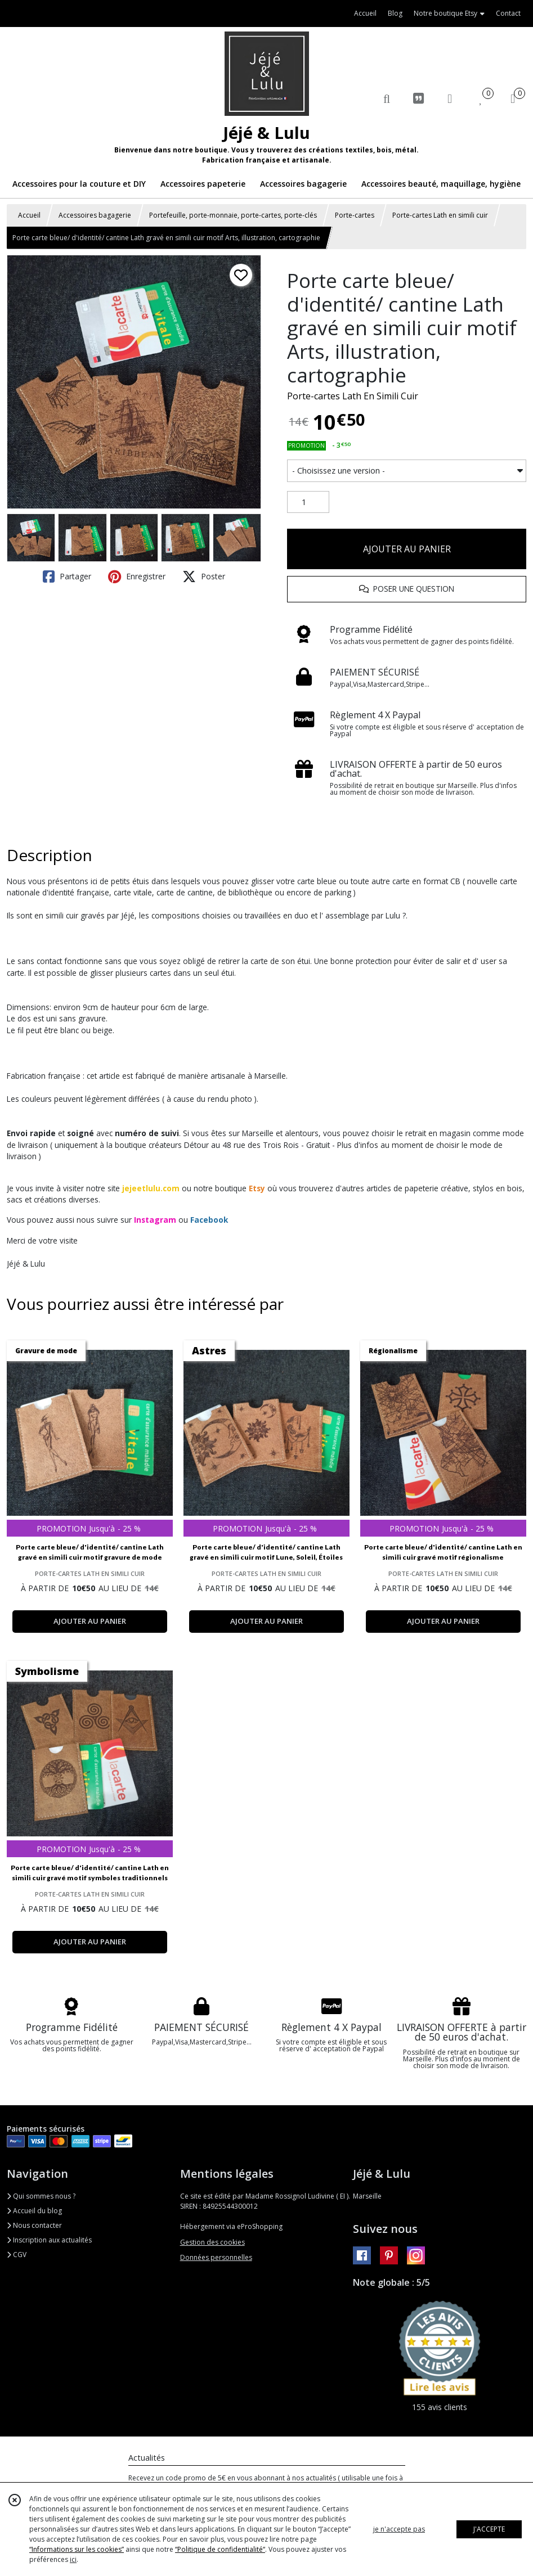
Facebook (209, 1219)
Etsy (257, 1188)
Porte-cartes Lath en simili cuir (440, 215)
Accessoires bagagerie (95, 215)
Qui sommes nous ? (41, 2196)
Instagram (155, 1219)
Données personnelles (216, 2257)
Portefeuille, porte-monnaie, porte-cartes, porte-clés (233, 215)
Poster (203, 576)
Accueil (29, 215)
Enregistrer (136, 576)
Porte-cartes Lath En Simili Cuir (352, 396)
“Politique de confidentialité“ (220, 2549)
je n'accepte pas (399, 2529)
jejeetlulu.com (151, 1188)
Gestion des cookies (212, 2242)
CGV (16, 2254)
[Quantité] (308, 502)
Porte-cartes (354, 215)
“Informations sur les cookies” (76, 2549)
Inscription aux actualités (49, 2240)
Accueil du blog (34, 2210)
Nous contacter (34, 2225)
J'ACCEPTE (489, 2529)
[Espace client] (449, 98)
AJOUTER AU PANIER (407, 549)
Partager (67, 576)
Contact (508, 13)
